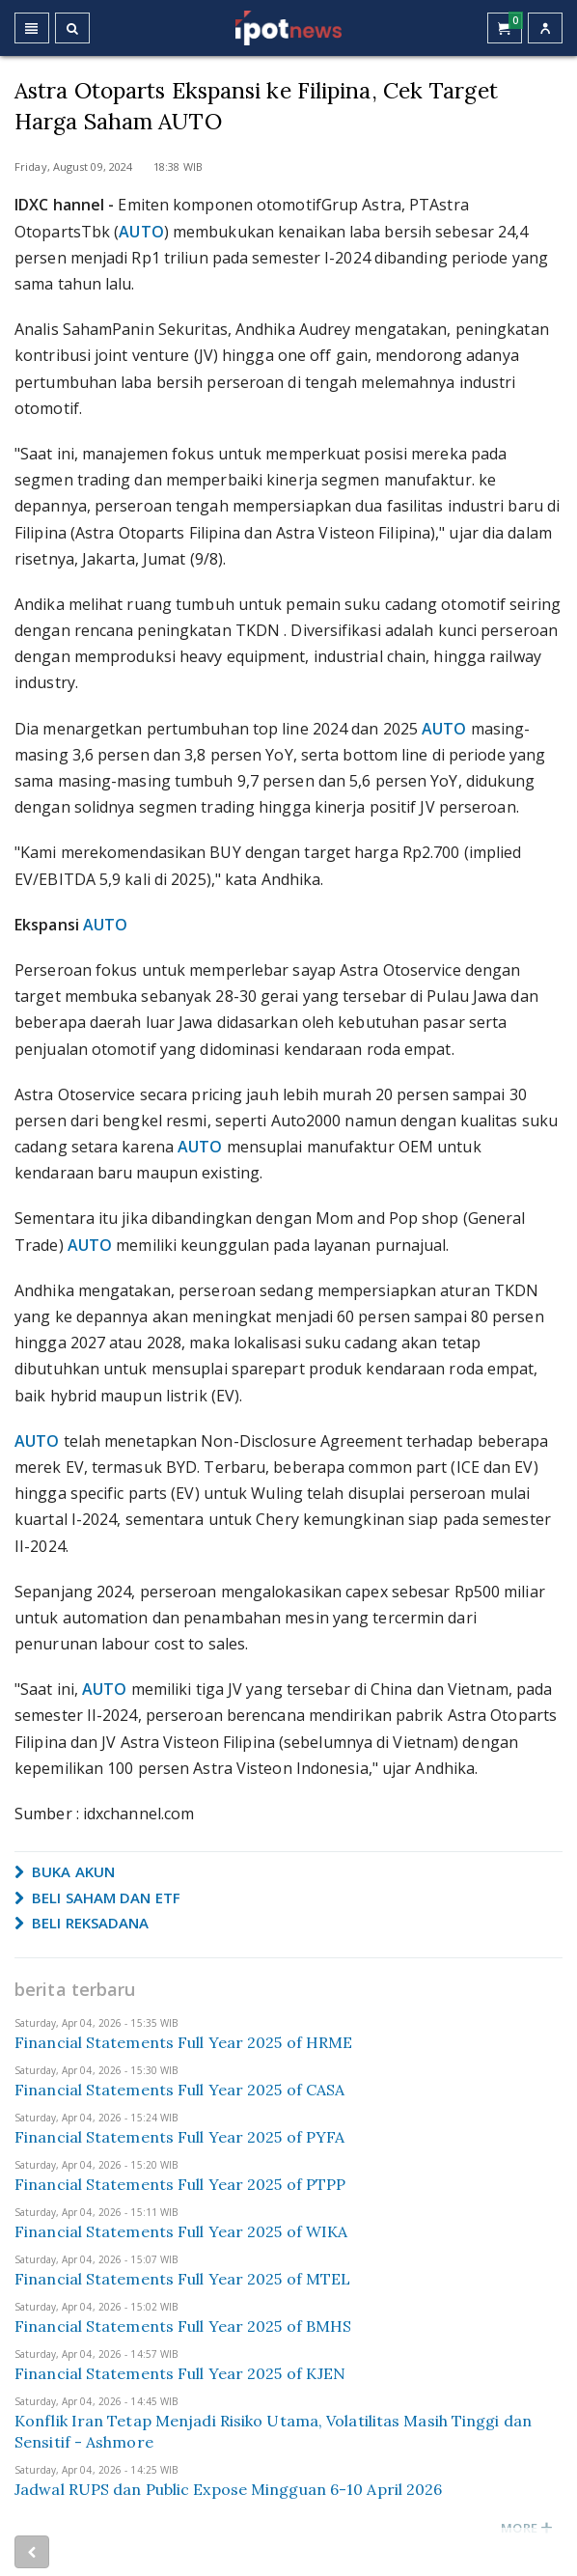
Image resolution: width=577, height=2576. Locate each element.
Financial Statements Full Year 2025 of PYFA (179, 2137)
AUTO (141, 231)
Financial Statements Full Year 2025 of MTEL (182, 2278)
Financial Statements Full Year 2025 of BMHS (182, 2326)
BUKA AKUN (64, 1871)
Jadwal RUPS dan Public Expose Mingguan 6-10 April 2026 (228, 2489)
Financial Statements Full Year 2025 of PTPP (179, 2184)
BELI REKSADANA (82, 1922)
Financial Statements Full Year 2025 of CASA (179, 2089)
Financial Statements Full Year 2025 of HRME (183, 2042)
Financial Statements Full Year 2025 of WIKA (180, 2231)
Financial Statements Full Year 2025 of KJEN (179, 2373)
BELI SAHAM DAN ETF (97, 1897)
